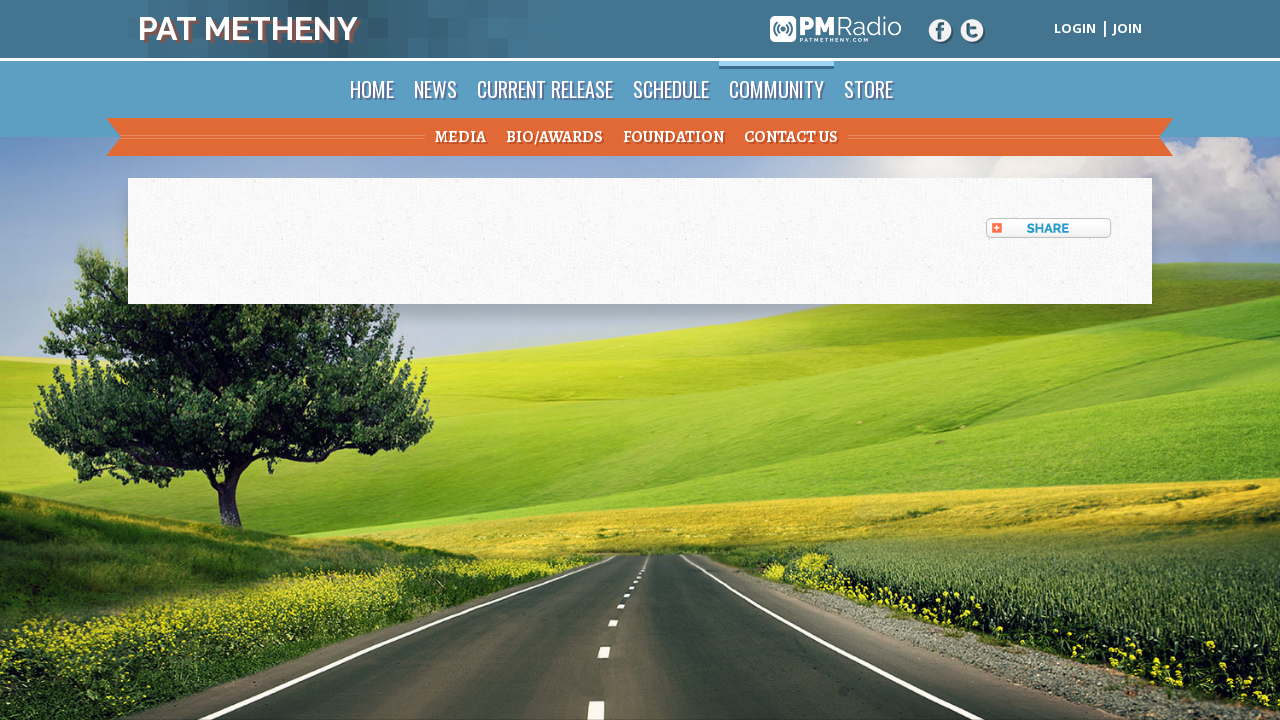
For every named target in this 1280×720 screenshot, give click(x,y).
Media (460, 137)
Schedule (671, 89)
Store (868, 89)
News (435, 89)
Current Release (545, 89)
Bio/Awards (554, 137)
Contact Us (791, 137)
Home (372, 89)
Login (1075, 28)
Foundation (673, 137)
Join (1127, 28)
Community (776, 89)
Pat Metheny (248, 28)
